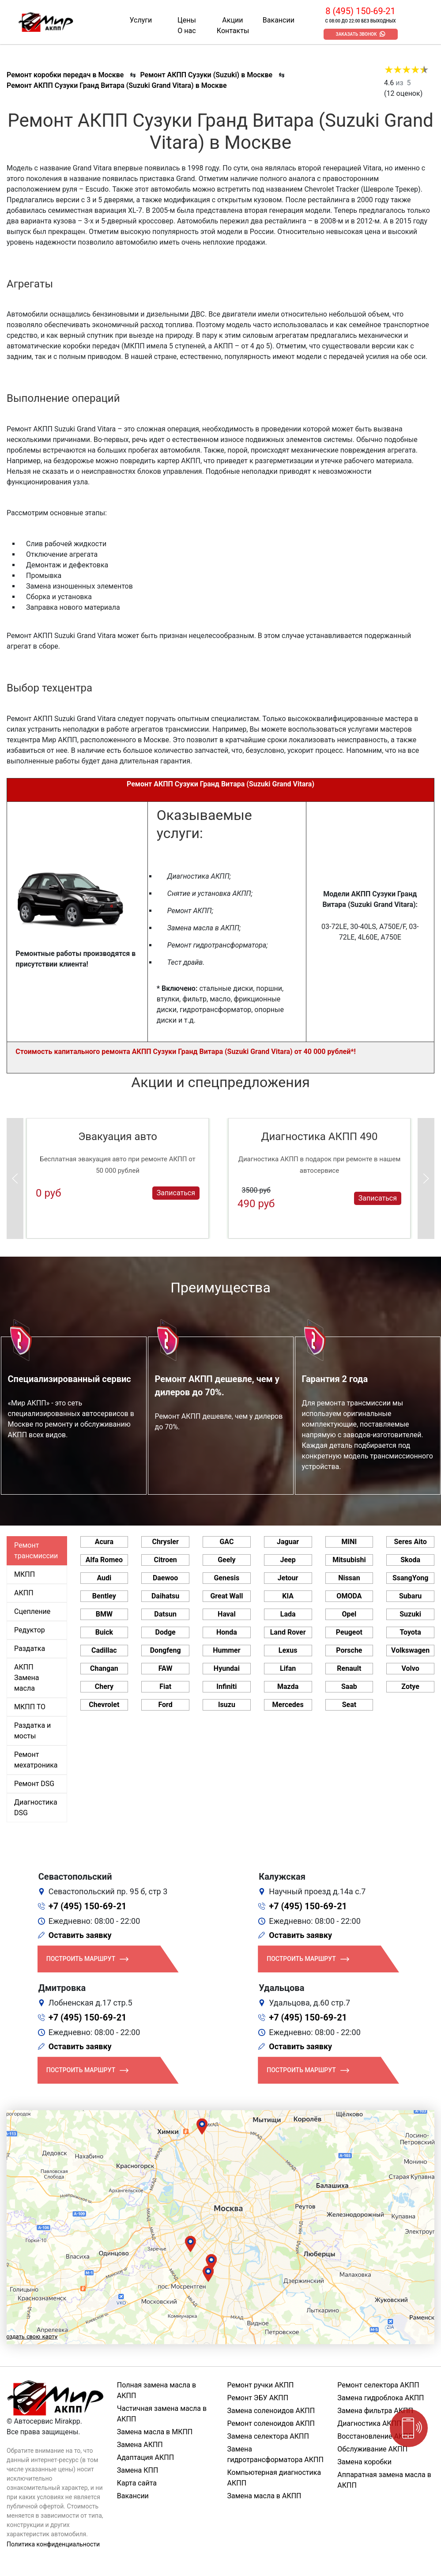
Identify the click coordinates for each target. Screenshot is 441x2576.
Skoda (410, 1560)
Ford (165, 1704)
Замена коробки (364, 2462)
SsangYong (410, 1578)
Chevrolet (104, 1704)
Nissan (349, 1578)
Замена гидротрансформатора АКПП (275, 2454)
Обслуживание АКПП (372, 2449)
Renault (349, 1668)
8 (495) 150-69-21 (360, 11)
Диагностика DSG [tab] (35, 1807)
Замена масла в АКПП (264, 2496)
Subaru (410, 1596)
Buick (104, 1632)
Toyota (410, 1632)
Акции (232, 20)
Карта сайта (137, 2483)
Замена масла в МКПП (155, 2432)
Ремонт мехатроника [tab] (35, 1759)
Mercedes (288, 1704)
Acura (104, 1541)
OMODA (349, 1596)
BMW (104, 1614)
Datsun (165, 1614)
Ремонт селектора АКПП (378, 2385)
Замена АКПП (140, 2444)
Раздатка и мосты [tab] (32, 1730)
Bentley (104, 1596)
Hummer (226, 1650)
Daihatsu (165, 1596)
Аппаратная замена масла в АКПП (384, 2479)
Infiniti (226, 1686)
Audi (104, 1578)
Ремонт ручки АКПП (260, 2385)
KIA (288, 1596)
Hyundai (227, 1668)
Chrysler (165, 1541)
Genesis (226, 1578)
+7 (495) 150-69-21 (88, 1906)
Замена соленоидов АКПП (271, 2410)
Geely (226, 1560)
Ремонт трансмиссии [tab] (36, 1550)
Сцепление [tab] (32, 1611)
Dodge (165, 1632)
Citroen (165, 1560)
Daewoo (165, 1578)
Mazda (287, 1686)
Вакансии (278, 20)
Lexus (288, 1650)
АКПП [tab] (24, 1593)
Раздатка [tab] (29, 1648)
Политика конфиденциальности (53, 2544)
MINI (349, 1541)
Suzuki (410, 1614)
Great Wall (226, 1596)
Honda (226, 1632)
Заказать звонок (356, 34)
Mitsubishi (349, 1560)
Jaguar (288, 1541)
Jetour (288, 1578)
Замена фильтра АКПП (375, 2410)
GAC (226, 1541)
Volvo (410, 1668)
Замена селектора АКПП (268, 2436)
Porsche (349, 1650)
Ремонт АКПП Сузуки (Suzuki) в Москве (206, 75)
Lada (288, 1614)
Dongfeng (165, 1650)
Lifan (288, 1668)
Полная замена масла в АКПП (156, 2390)
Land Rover (288, 1632)
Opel (349, 1614)
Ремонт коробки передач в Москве (65, 75)
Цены (186, 20)
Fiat (165, 1686)
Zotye (410, 1686)
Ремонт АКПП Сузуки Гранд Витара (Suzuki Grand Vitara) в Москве (117, 85)
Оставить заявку (80, 1935)
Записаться (176, 1193)
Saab (349, 1686)
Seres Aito (410, 1541)
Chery (104, 1686)
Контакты (233, 30)
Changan (104, 1668)
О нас (186, 30)
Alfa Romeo (104, 1560)
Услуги (141, 20)
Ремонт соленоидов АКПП (271, 2423)
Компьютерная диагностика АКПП (274, 2477)
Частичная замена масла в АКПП (162, 2413)
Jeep (288, 1560)
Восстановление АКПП (375, 2436)
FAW (165, 1668)
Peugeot (349, 1632)
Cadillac (104, 1650)
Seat (349, 1704)
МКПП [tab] (24, 1574)
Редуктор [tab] (29, 1630)
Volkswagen (410, 1650)
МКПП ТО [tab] (29, 1707)
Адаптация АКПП (145, 2457)
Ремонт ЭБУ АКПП (258, 2398)
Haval (227, 1614)
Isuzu (226, 1704)
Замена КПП (137, 2470)
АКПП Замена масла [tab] (26, 1677)
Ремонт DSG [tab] (34, 1783)
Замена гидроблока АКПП (380, 2398)
